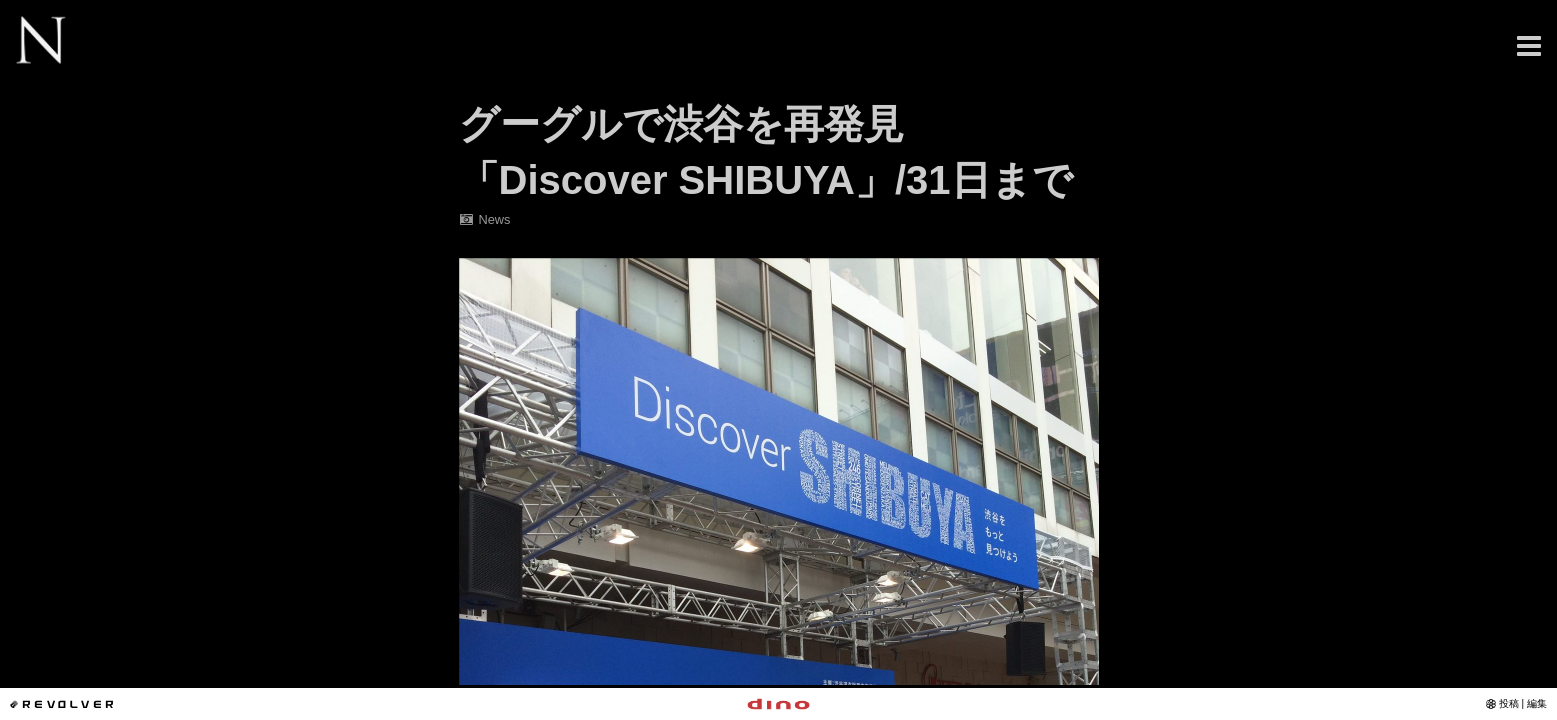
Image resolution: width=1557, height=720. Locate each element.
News (485, 219)
